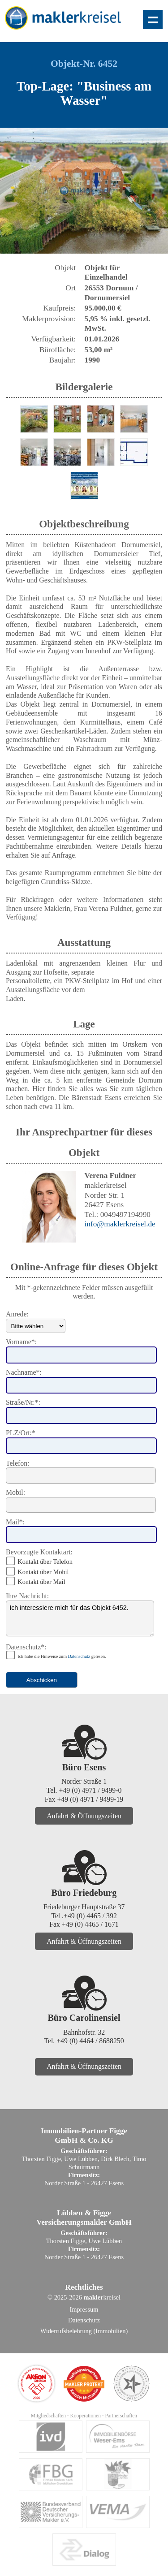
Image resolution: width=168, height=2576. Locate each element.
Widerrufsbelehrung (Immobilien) (84, 2330)
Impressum (84, 2309)
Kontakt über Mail (41, 1581)
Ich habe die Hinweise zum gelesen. (61, 1656)
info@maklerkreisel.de (120, 1224)
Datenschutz (79, 1656)
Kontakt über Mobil (43, 1571)
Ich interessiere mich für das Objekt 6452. (80, 1618)
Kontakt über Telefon (45, 1561)
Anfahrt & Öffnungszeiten (84, 1816)
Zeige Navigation (152, 19)
